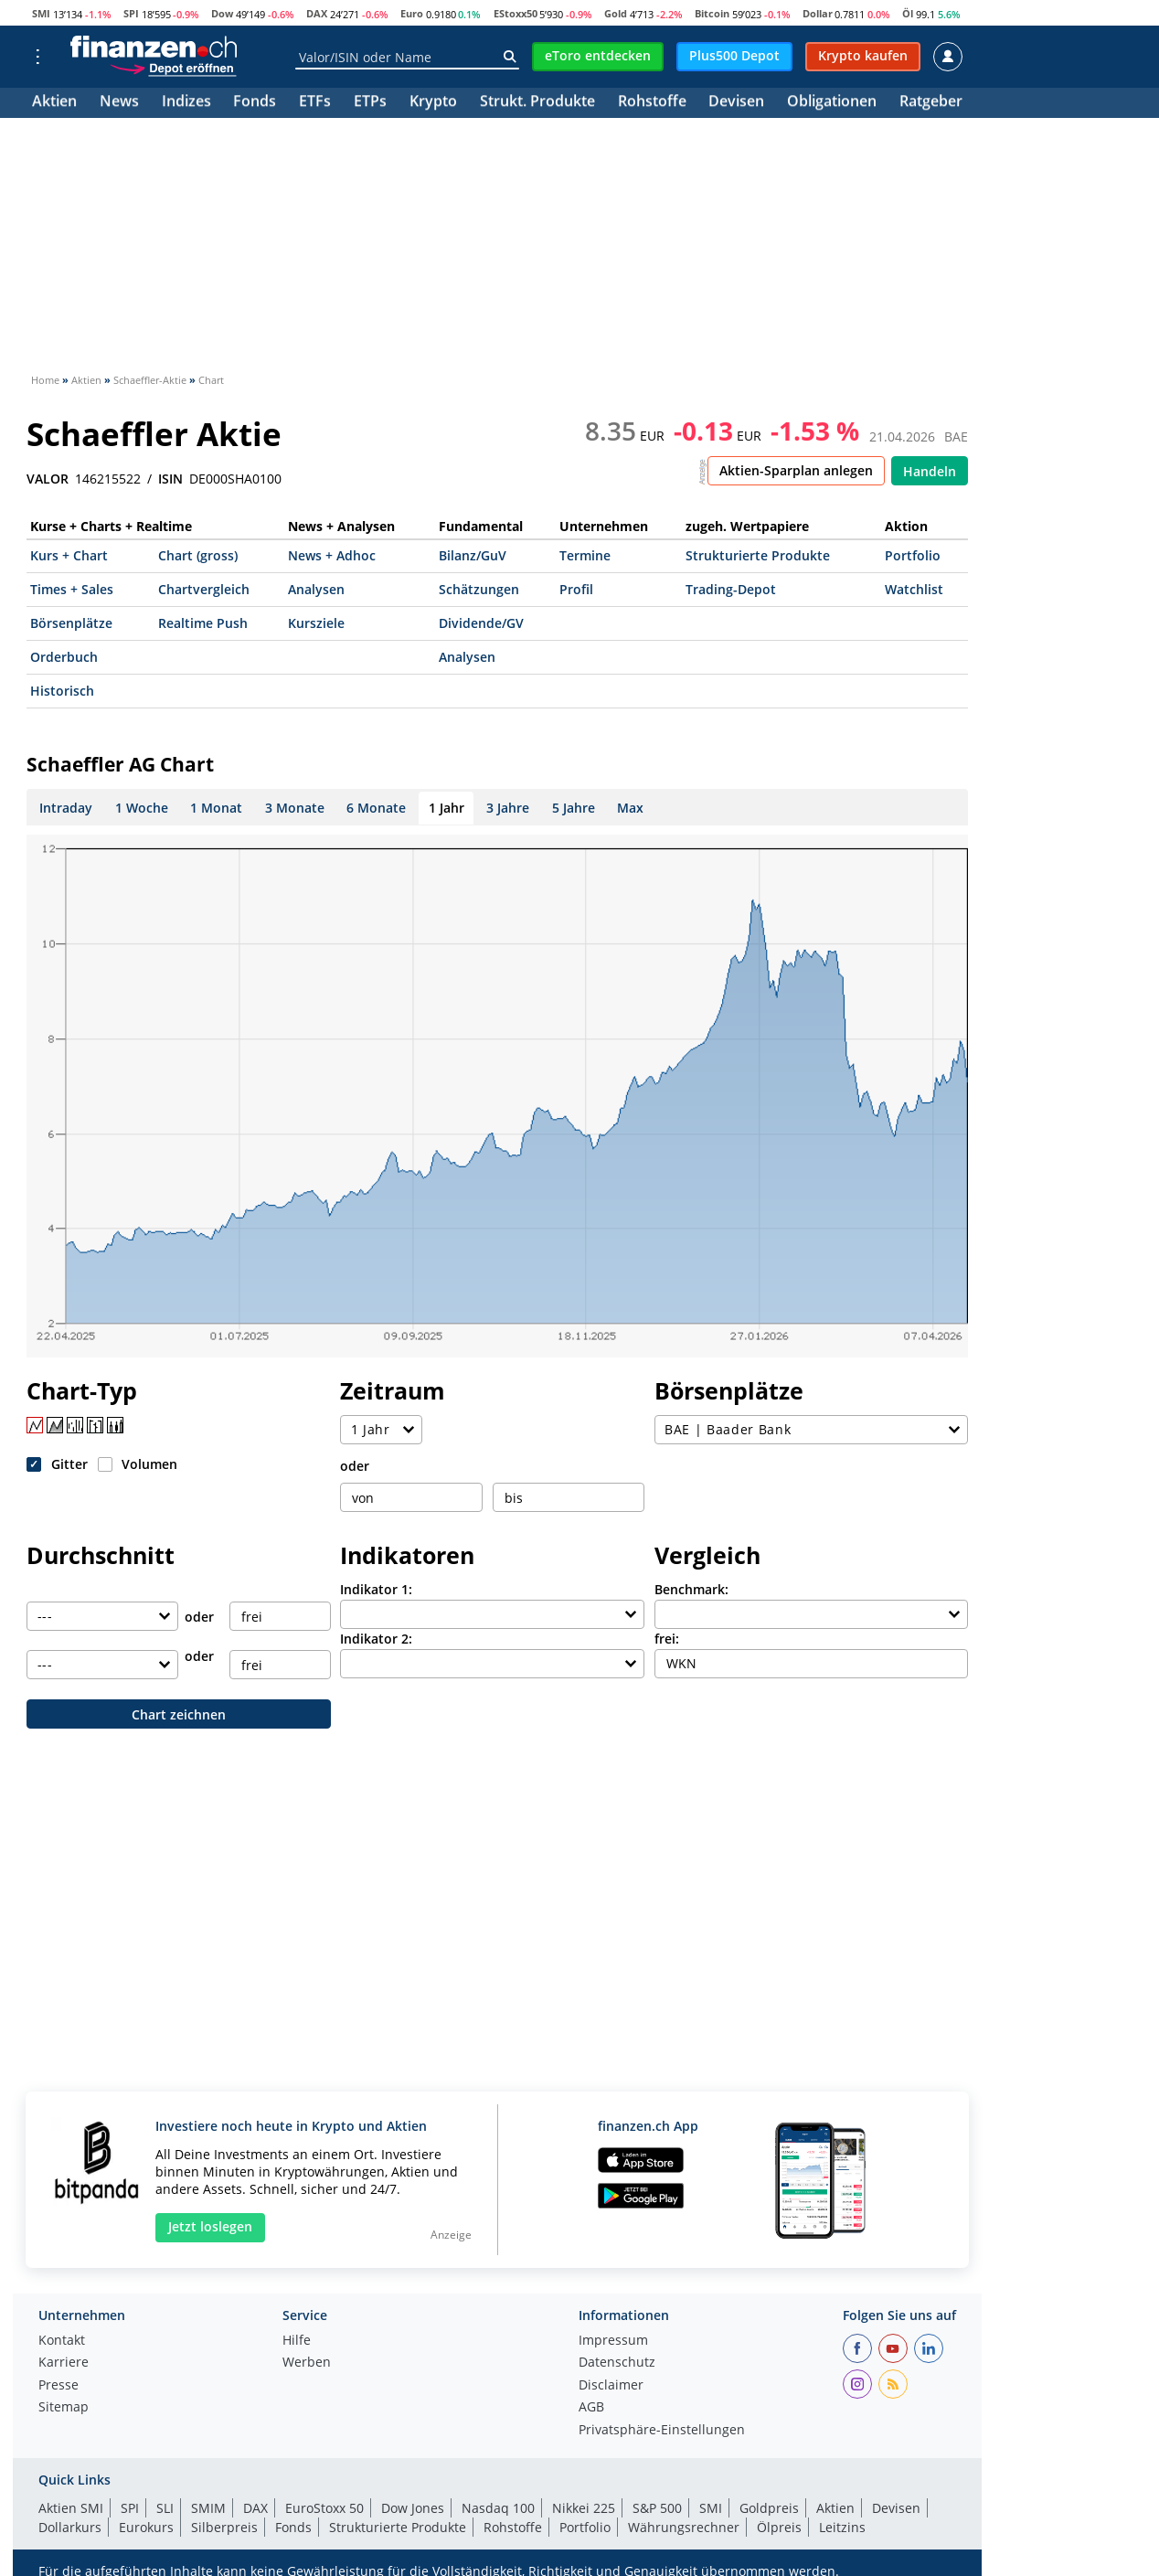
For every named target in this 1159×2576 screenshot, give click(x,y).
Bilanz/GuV (472, 555)
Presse (58, 2386)
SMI (41, 13)
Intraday (65, 807)
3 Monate (294, 807)
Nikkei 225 (583, 2508)
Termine (585, 555)
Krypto (433, 103)
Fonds (254, 103)
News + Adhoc (332, 555)
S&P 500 (657, 2508)
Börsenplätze (71, 623)
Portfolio (913, 555)
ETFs (315, 103)
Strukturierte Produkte (758, 555)
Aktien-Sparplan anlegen (796, 470)
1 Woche (141, 807)
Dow (222, 13)
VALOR (48, 479)
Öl (907, 13)
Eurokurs (146, 2527)
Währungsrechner (683, 2527)
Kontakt (61, 2341)
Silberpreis (224, 2527)
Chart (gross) (198, 555)
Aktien (54, 103)
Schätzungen (479, 589)
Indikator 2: (376, 1638)
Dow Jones (412, 2508)
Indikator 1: (376, 1589)
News (119, 103)
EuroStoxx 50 (324, 2508)
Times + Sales (71, 589)
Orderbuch (64, 656)
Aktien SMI (70, 2508)
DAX (316, 13)
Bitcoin (712, 13)
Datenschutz (617, 2363)
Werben (306, 2363)
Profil (576, 589)
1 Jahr (446, 807)
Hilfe (296, 2341)
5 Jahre (573, 807)
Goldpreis (769, 2508)
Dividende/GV (481, 623)
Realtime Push (203, 623)
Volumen (149, 1464)
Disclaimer (611, 2386)
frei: (666, 1638)
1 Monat (216, 807)
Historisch (62, 690)
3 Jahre (507, 807)
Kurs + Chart (69, 555)
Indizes (186, 103)
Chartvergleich (204, 589)
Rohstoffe (652, 103)
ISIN (170, 479)
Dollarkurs (69, 2527)
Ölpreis (779, 2527)
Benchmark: (691, 1589)
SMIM (208, 2508)
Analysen (316, 589)
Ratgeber (930, 103)
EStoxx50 (515, 13)
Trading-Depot (731, 589)
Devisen (736, 103)
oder (354, 1465)
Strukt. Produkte (537, 103)
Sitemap (63, 2407)
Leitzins (842, 2527)
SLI (165, 2508)
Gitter (69, 1464)
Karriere (63, 2363)
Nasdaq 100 (498, 2508)
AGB (591, 2407)
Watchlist (914, 589)
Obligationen (832, 103)
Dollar (818, 13)
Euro (411, 13)
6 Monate (376, 807)
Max (630, 807)
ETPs (370, 103)
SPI (131, 13)
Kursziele (316, 623)
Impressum (613, 2341)
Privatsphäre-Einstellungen (662, 2430)
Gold (615, 13)
